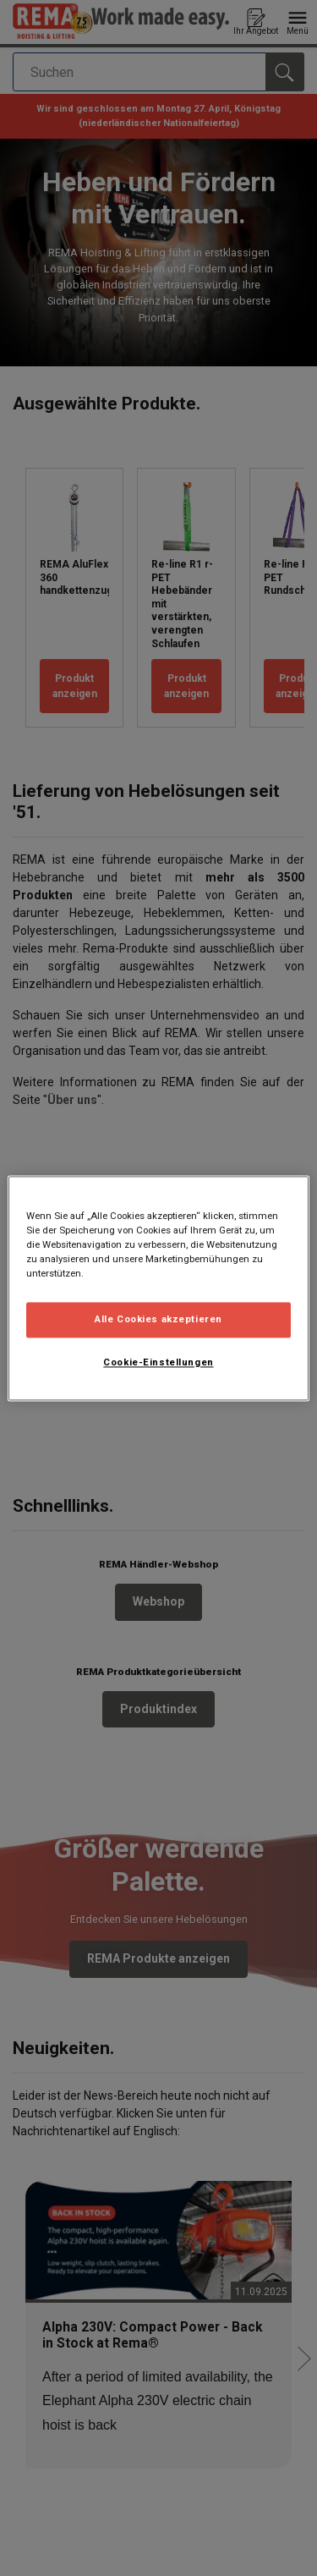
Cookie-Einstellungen (158, 1362)
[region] (158, 1288)
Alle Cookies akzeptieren (158, 1319)
